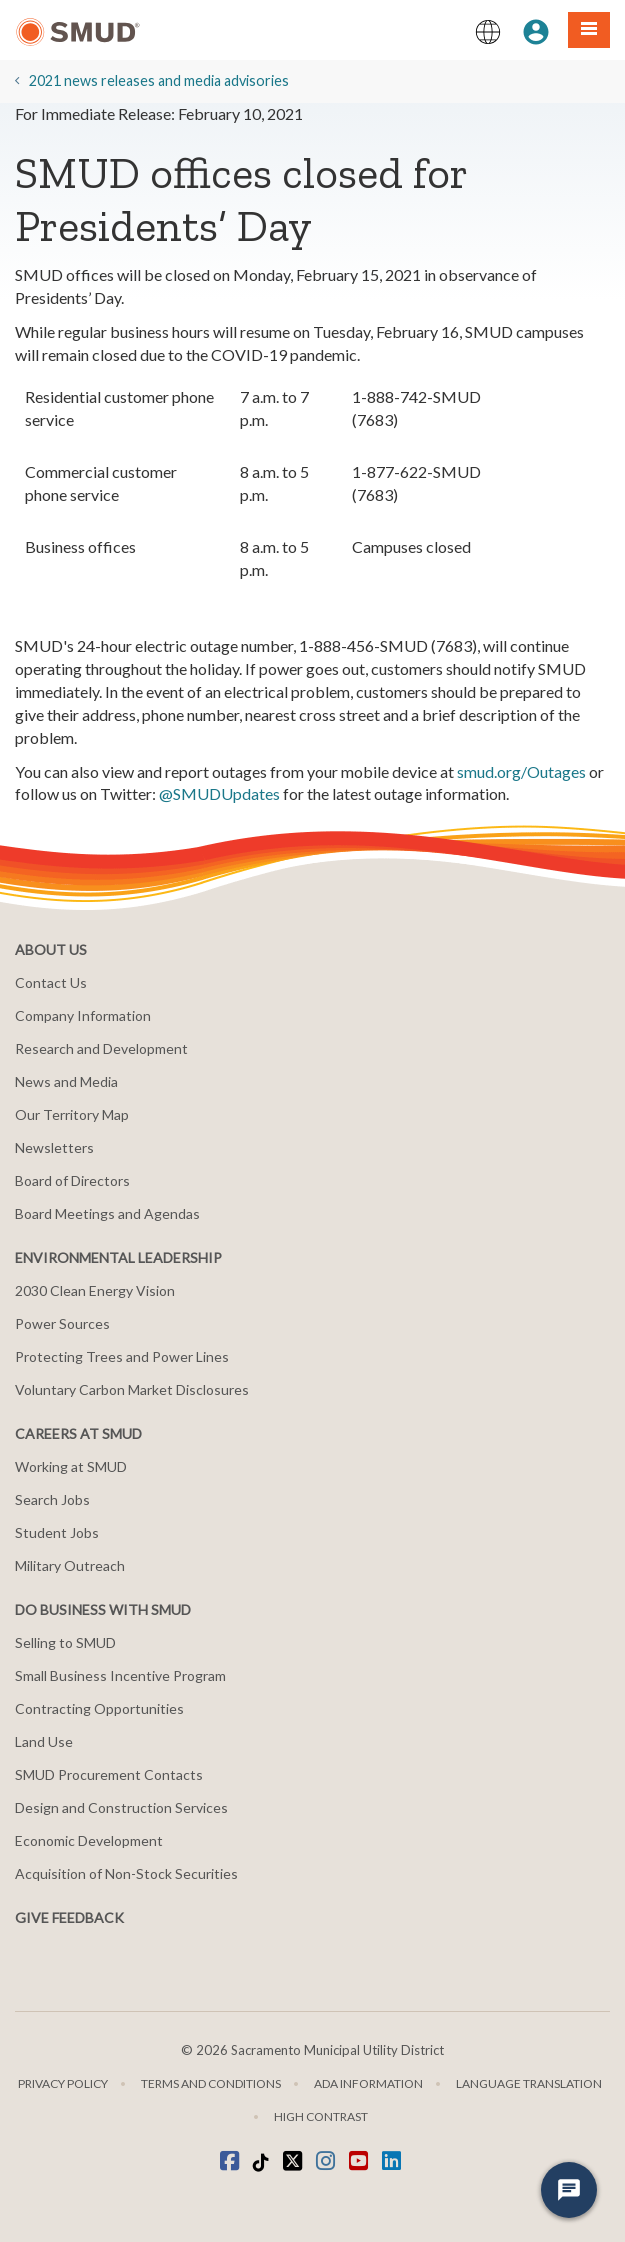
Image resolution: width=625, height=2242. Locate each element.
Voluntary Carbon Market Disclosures (132, 1389)
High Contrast (321, 2116)
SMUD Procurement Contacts (109, 1774)
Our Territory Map (72, 1114)
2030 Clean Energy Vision (95, 1290)
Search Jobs (52, 1499)
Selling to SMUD (65, 1642)
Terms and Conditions (211, 2083)
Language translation (529, 2083)
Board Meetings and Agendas (107, 1213)
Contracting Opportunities (99, 1708)
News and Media (66, 1081)
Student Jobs (57, 1532)
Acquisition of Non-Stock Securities (126, 1873)
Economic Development (89, 1840)
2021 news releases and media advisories (159, 80)
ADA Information (368, 2083)
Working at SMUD (71, 1466)
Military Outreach (70, 1565)
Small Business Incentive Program (120, 1675)
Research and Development (101, 1048)
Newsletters (54, 1147)
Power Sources (62, 1323)
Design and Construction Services (121, 1807)
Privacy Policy (63, 2083)
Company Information (83, 1015)
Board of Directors (72, 1180)
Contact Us (51, 982)
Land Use (44, 1741)
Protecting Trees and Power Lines (122, 1356)
